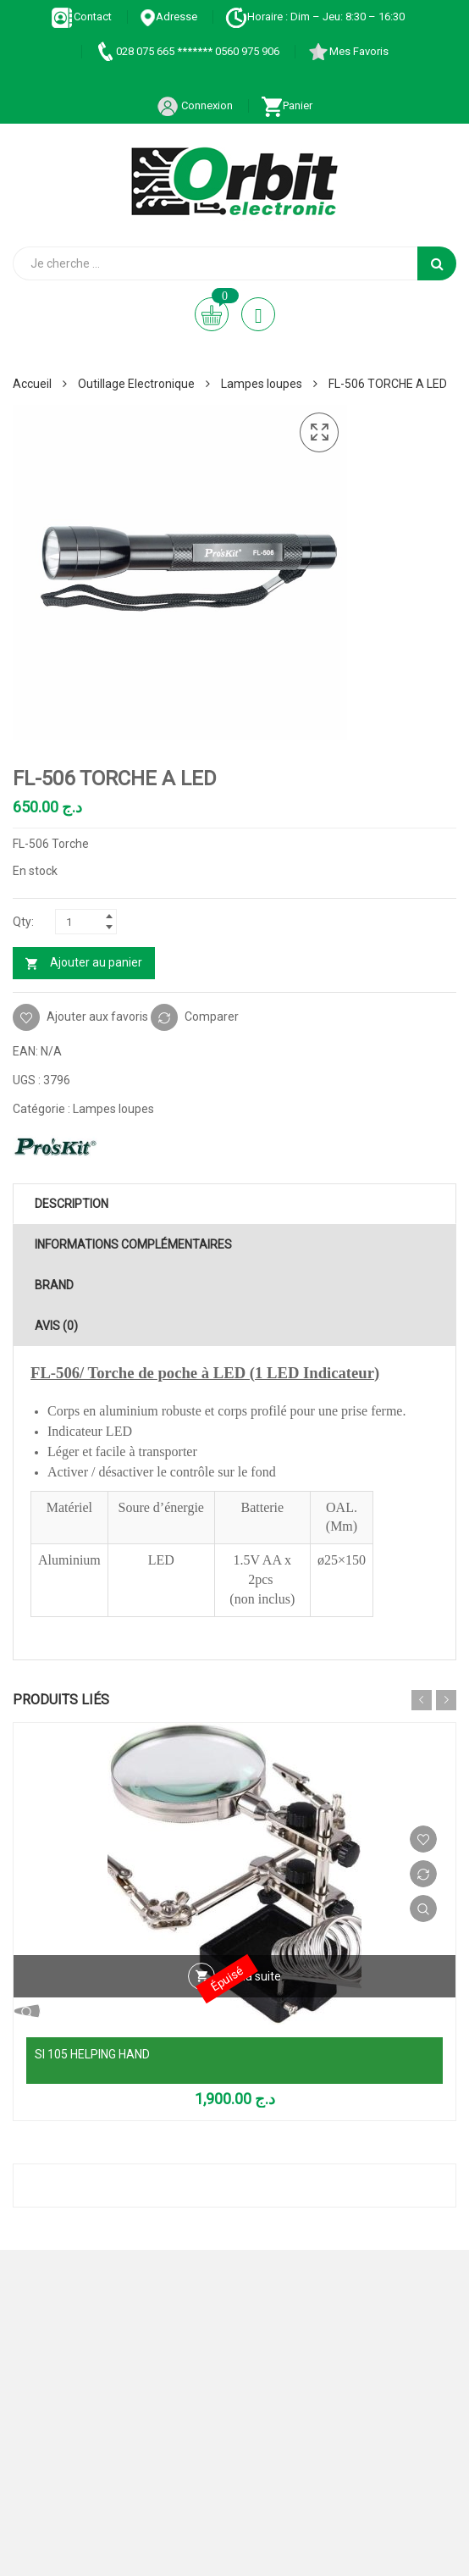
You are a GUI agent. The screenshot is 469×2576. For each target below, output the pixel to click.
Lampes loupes (261, 384)
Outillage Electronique (136, 384)
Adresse (168, 16)
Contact (82, 16)
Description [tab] (71, 1203)
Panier (286, 105)
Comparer (212, 1015)
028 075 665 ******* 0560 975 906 (186, 51)
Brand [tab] (54, 1285)
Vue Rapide (423, 1908)
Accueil (32, 384)
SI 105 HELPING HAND (92, 2054)
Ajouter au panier (96, 962)
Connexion (195, 105)
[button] (319, 432)
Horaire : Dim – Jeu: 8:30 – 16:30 (315, 16)
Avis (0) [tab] (56, 1325)
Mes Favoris (348, 51)
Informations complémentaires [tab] (133, 1244)
